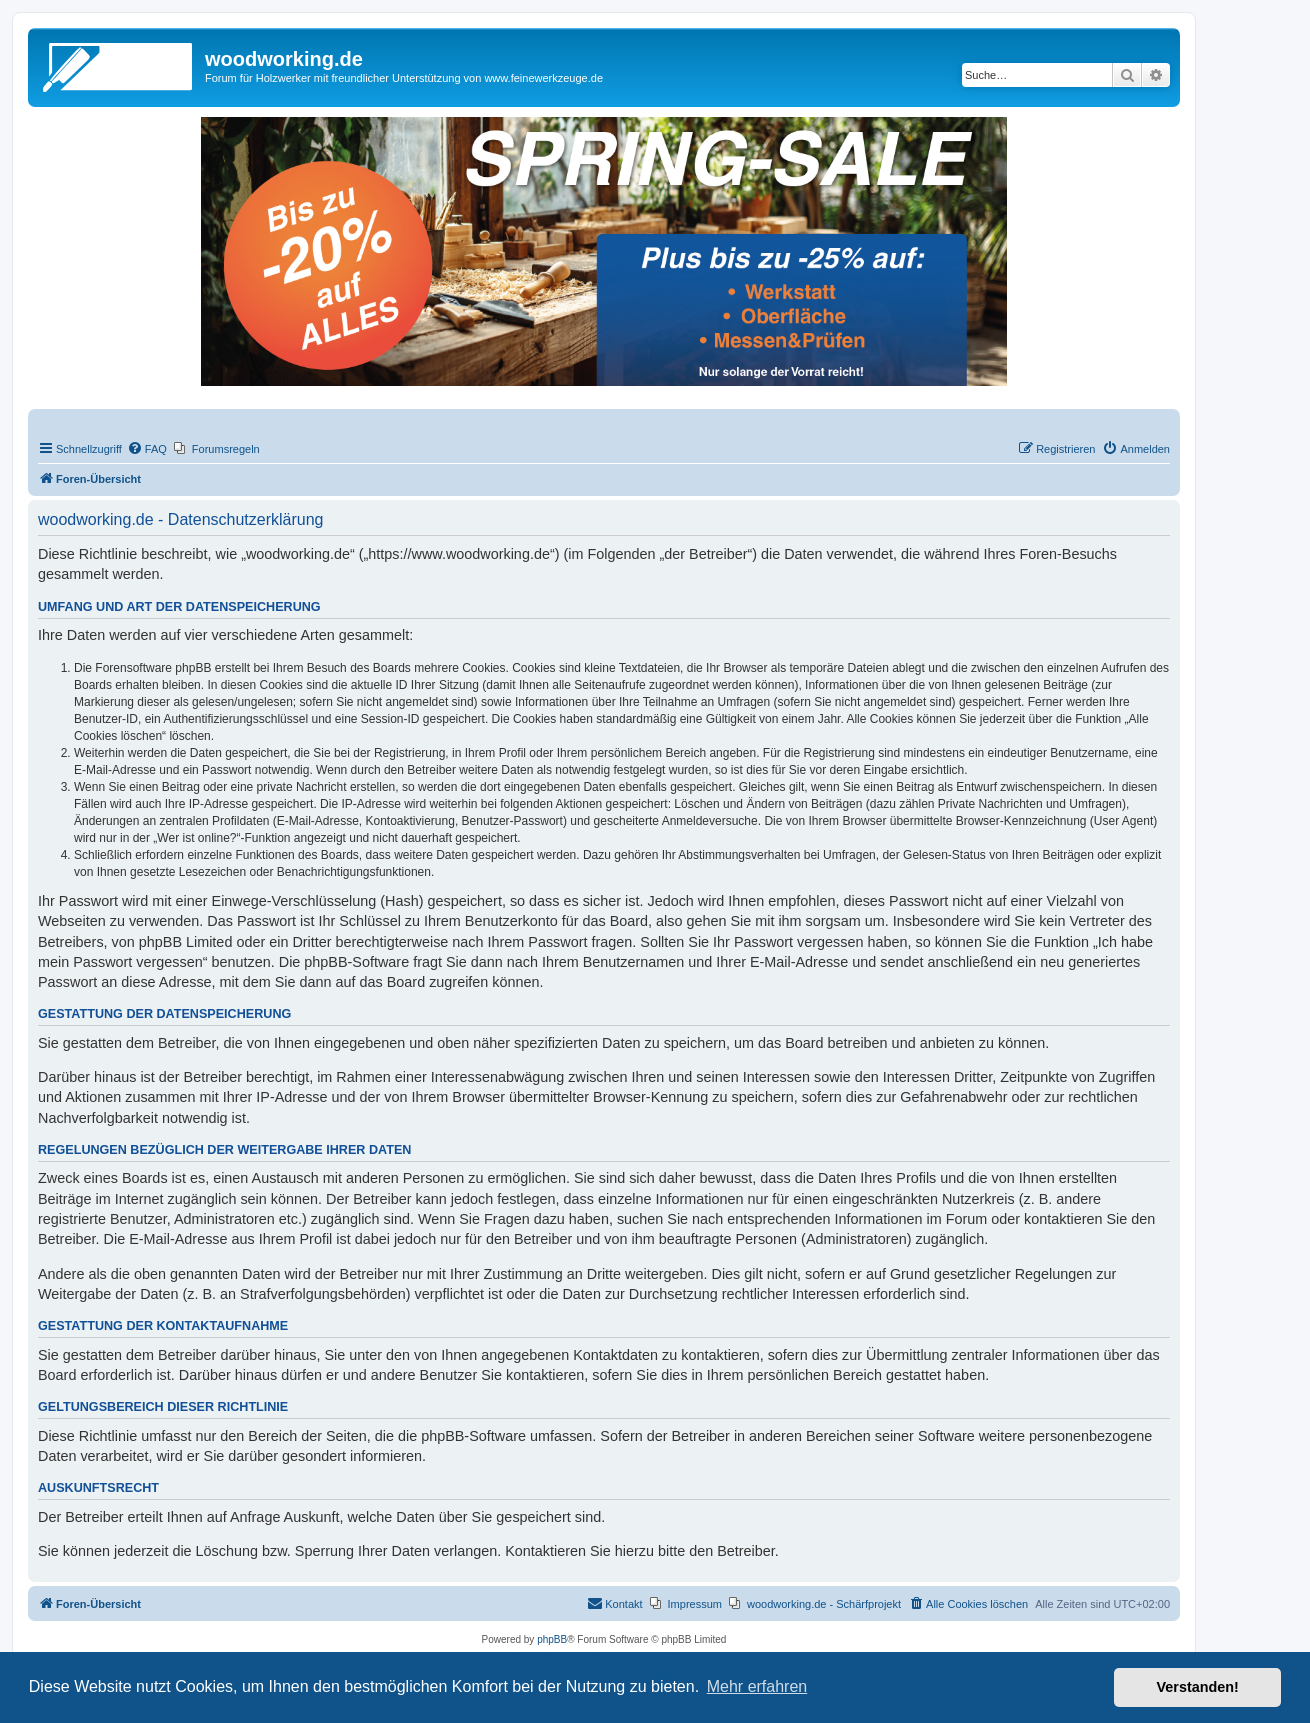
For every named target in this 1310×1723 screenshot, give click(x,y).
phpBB (552, 1639)
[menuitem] (147, 449)
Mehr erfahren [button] (757, 1686)
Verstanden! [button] (1198, 1687)
